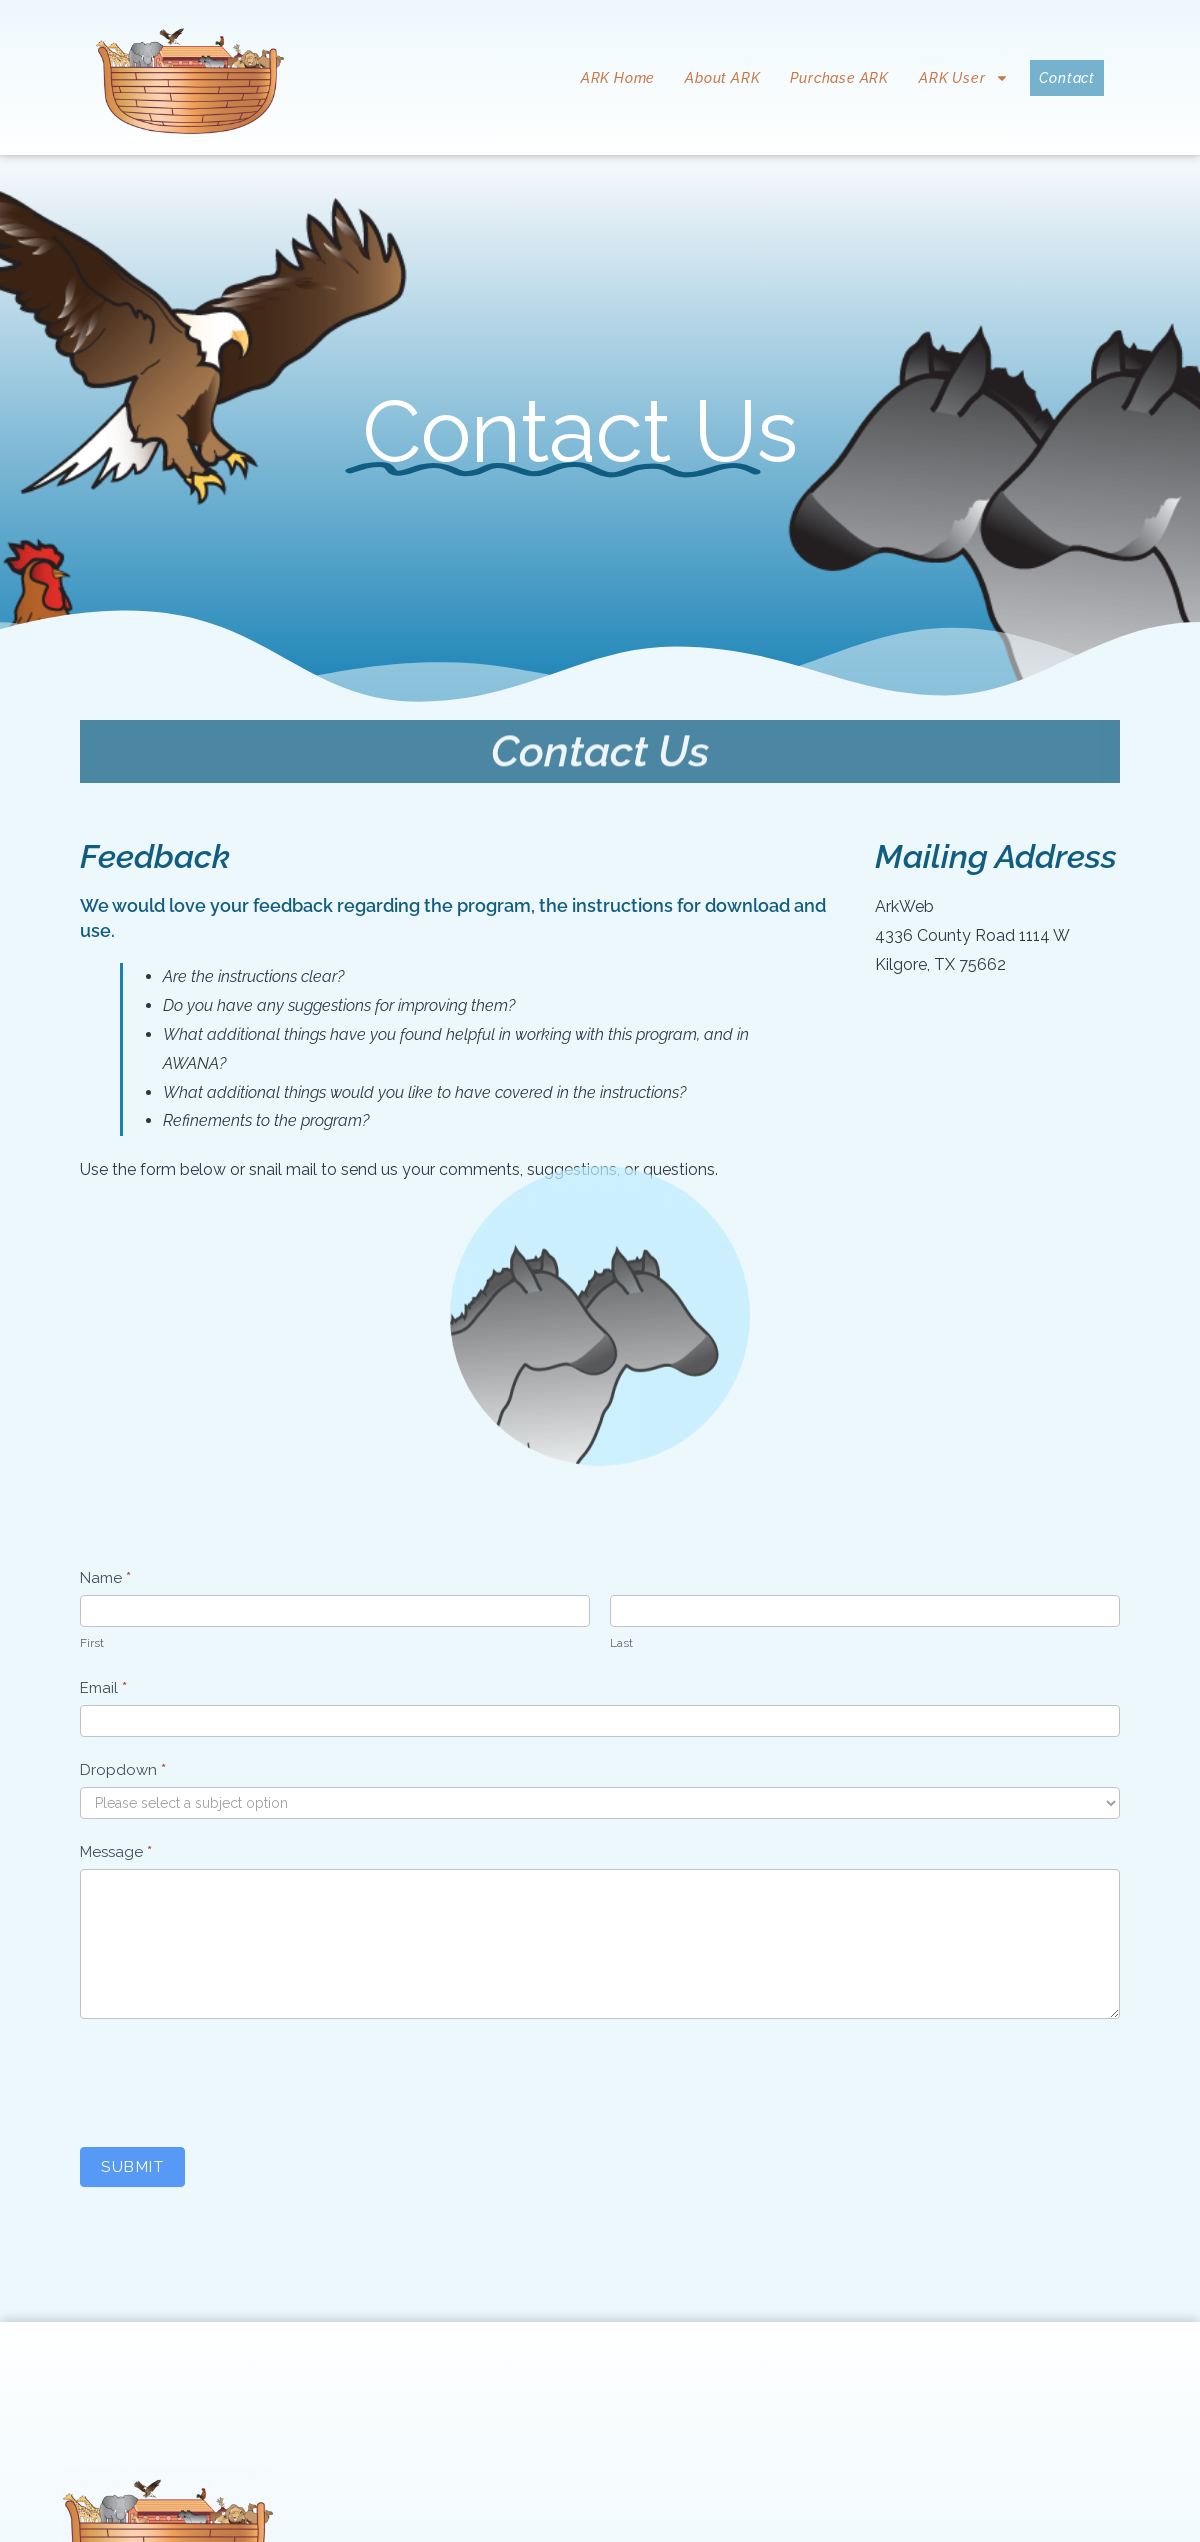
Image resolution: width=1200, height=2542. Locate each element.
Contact (1067, 78)
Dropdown (123, 1770)
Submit (132, 2167)
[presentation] (232, 2078)
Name (105, 1578)
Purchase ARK (839, 78)
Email (103, 1688)
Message (116, 1852)
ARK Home (618, 78)
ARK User (964, 78)
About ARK (722, 78)
